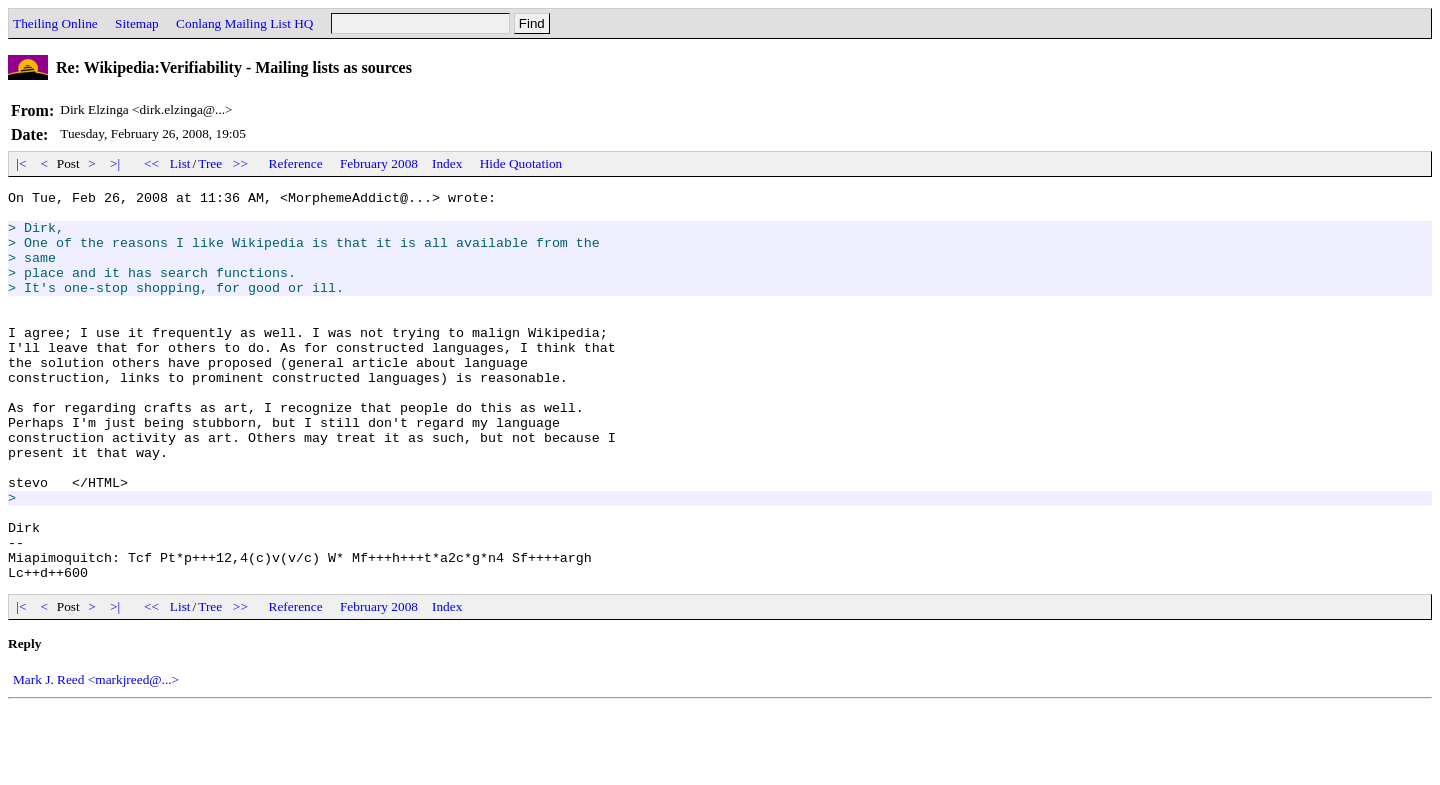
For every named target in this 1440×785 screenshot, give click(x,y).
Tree (210, 163)
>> (241, 163)
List (180, 163)
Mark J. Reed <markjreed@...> (96, 757)
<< (152, 163)
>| (115, 163)
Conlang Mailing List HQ (244, 23)
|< (21, 163)
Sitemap (137, 23)
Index (447, 163)
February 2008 (379, 163)
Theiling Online (55, 23)
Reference (296, 163)
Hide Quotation (521, 163)
